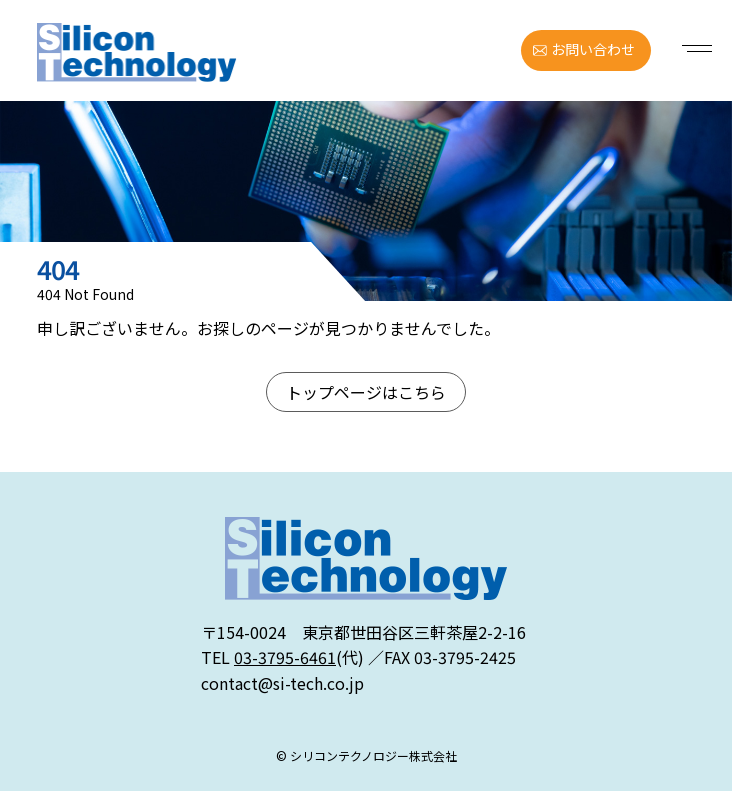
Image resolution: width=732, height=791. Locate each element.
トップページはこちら (366, 392)
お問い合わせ (593, 49)
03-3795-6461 (285, 657)
